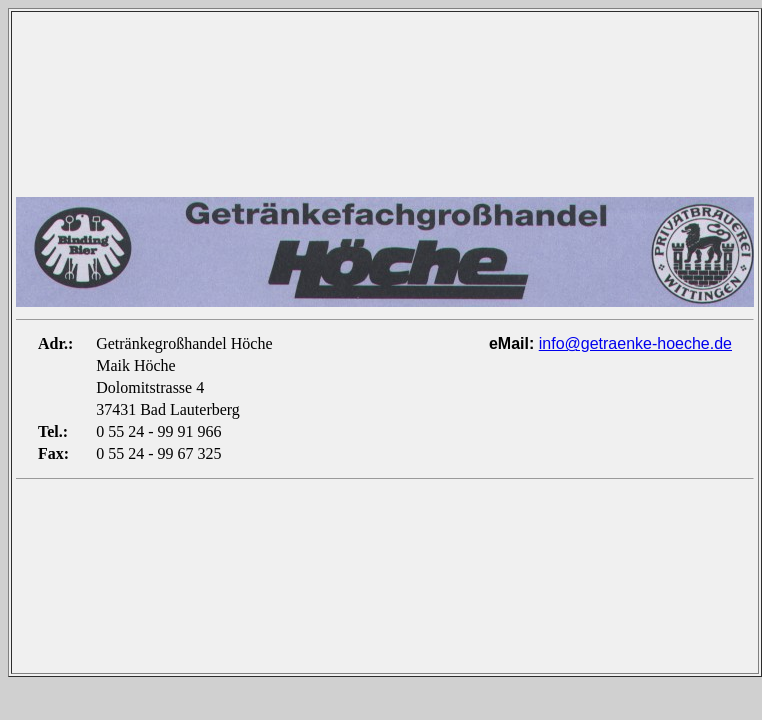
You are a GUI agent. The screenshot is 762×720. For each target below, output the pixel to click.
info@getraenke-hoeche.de (635, 343)
